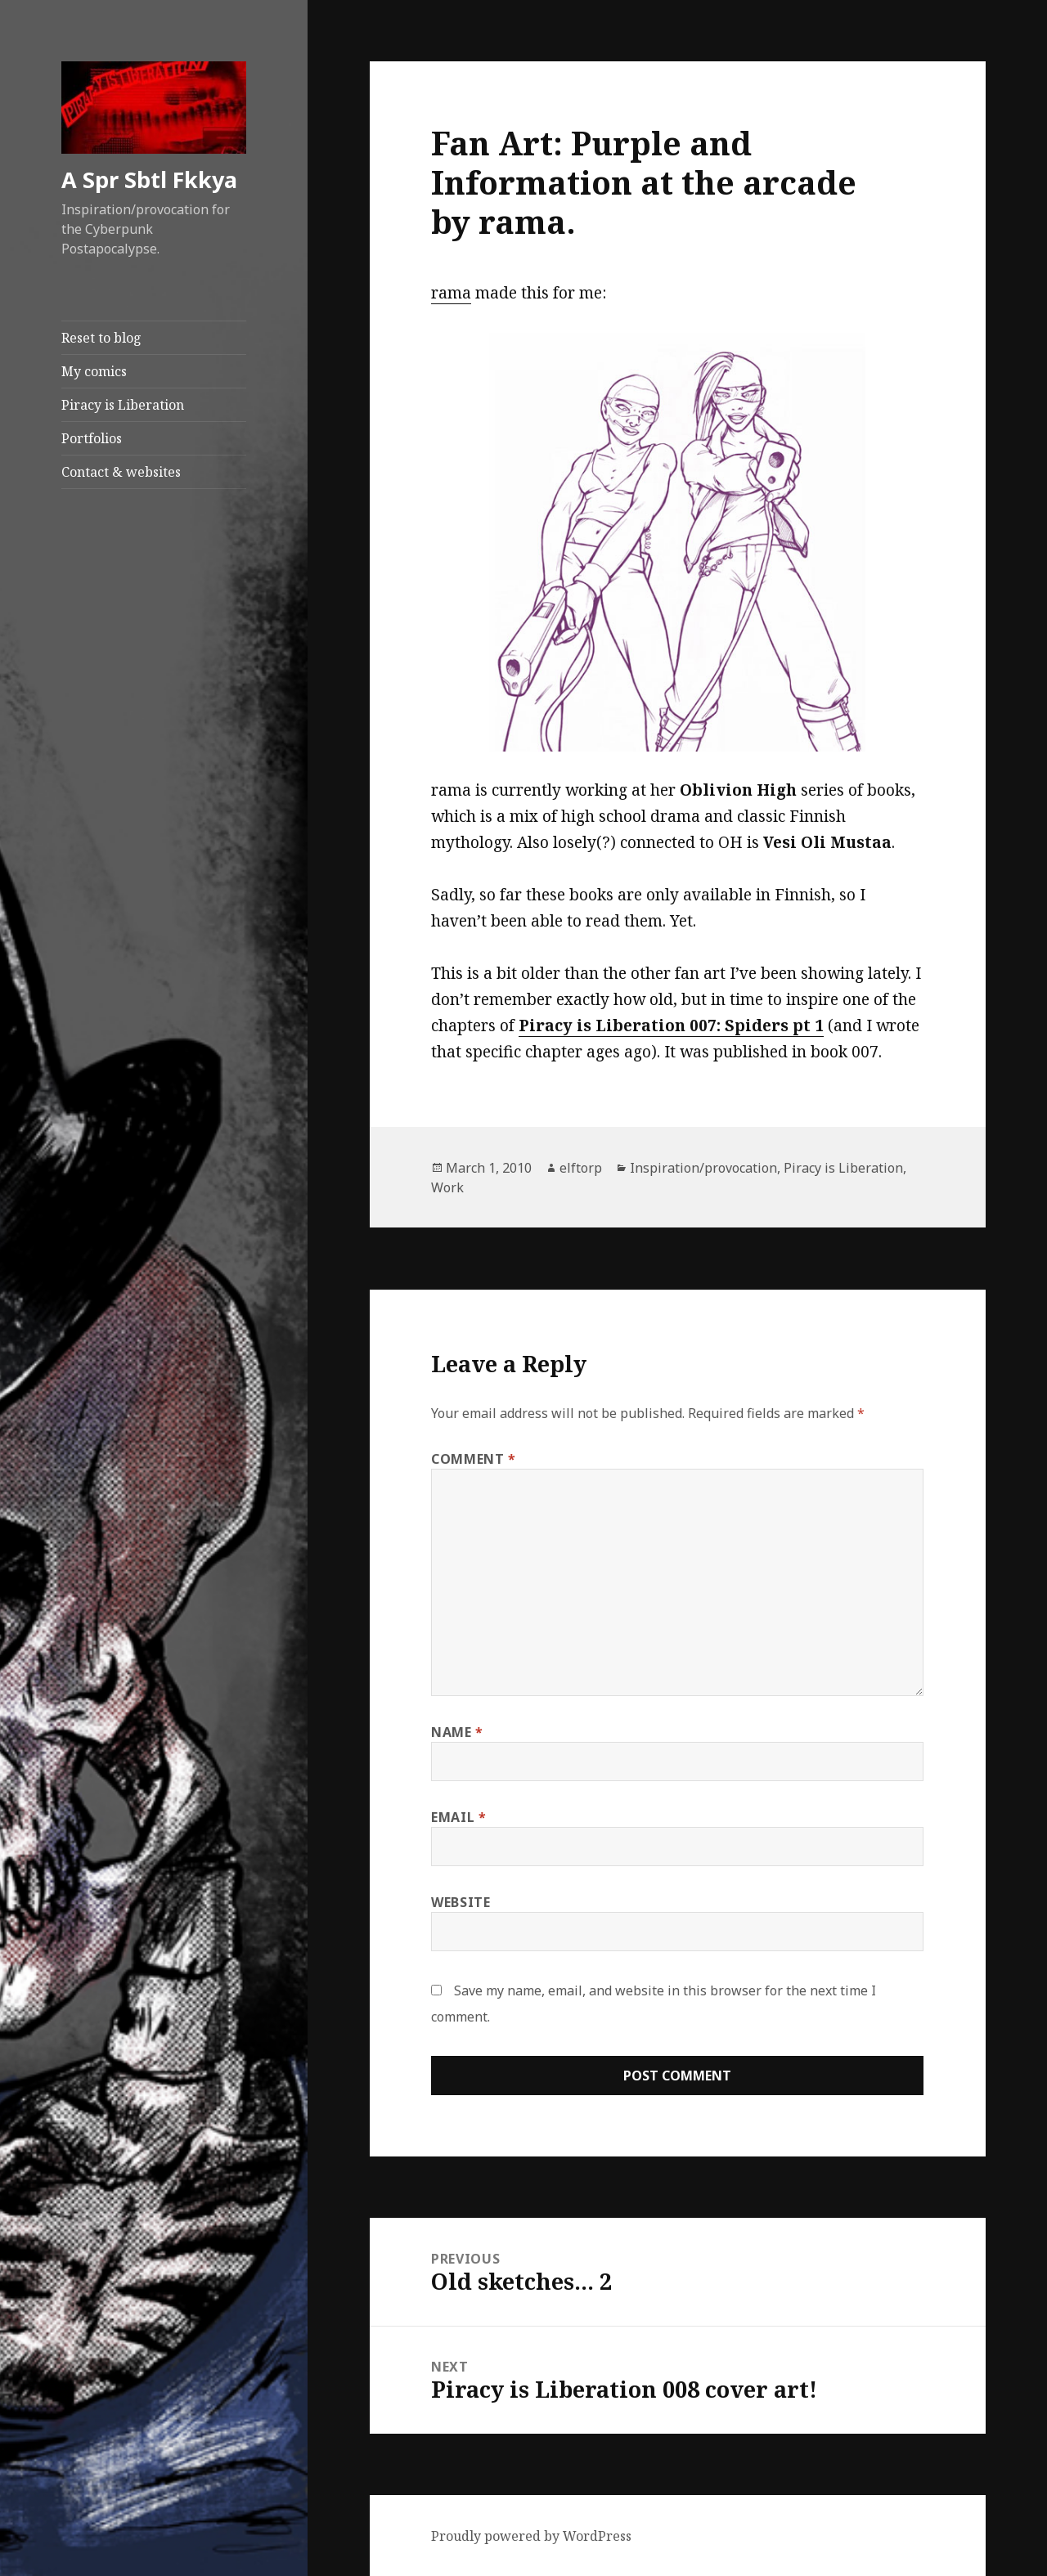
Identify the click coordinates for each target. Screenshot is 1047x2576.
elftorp (580, 1168)
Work (447, 1187)
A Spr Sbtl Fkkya (149, 179)
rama (451, 292)
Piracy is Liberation (122, 405)
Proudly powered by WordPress (531, 2536)
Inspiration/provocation (703, 1168)
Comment (473, 1459)
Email (458, 1817)
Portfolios (91, 438)
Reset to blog (101, 338)
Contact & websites (121, 472)
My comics (94, 371)
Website (460, 1902)
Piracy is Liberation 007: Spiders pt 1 (671, 1025)
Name (457, 1732)
